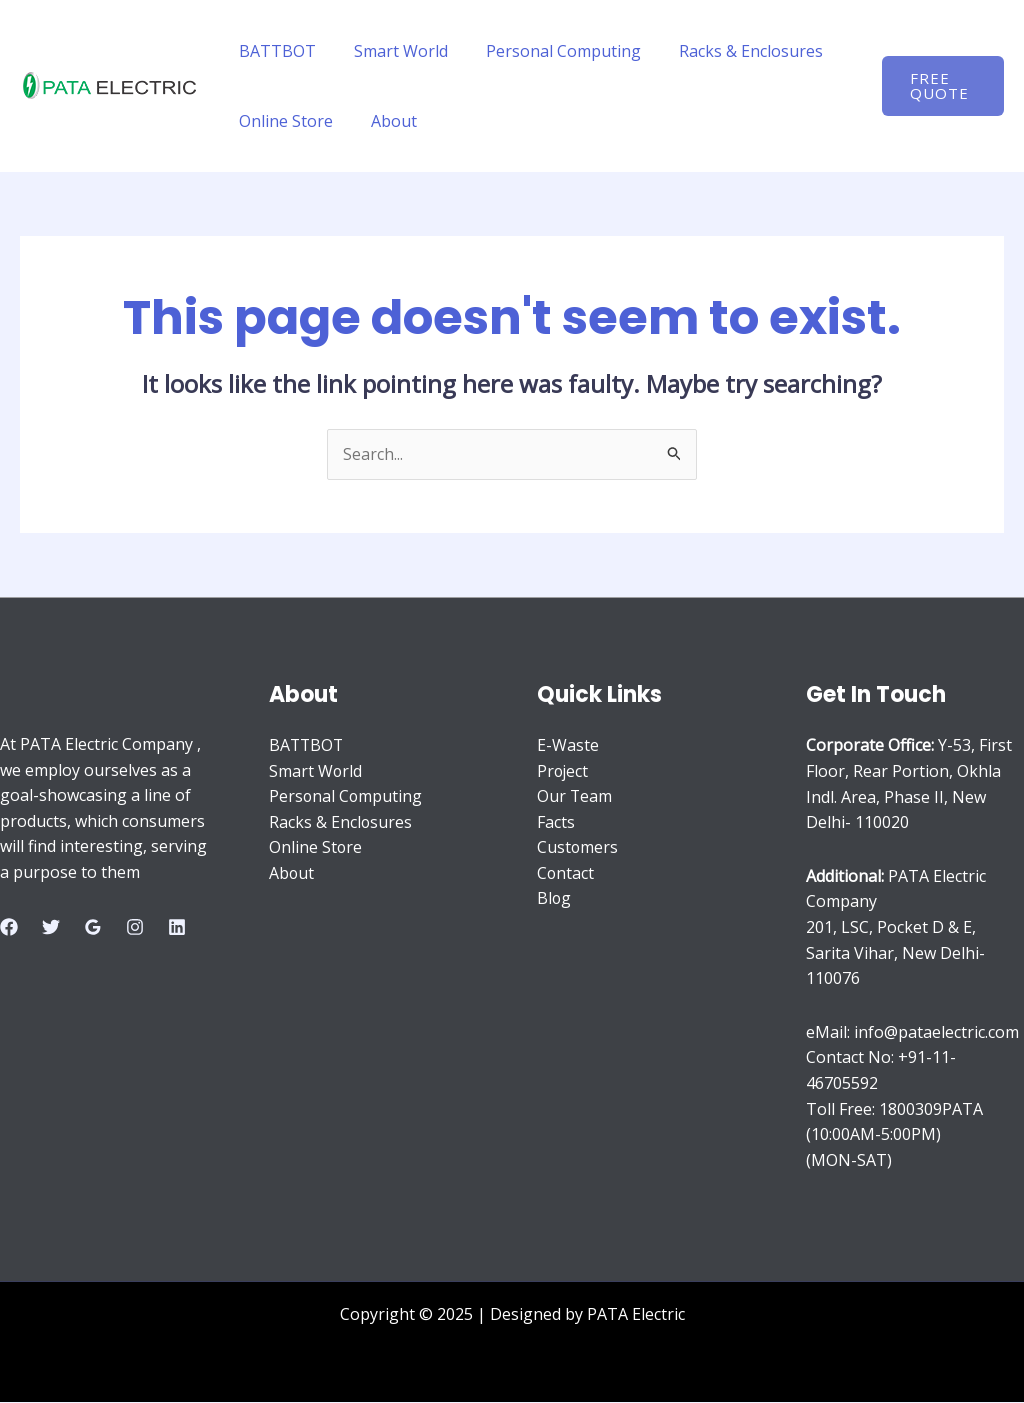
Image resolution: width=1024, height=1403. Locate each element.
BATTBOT (274, 51)
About (385, 121)
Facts (556, 822)
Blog (554, 899)
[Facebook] (9, 928)
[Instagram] (135, 928)
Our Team (575, 797)
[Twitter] (51, 928)
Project (563, 771)
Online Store (283, 121)
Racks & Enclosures (730, 51)
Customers (578, 848)
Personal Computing (548, 51)
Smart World (392, 51)
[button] (940, 86)
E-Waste (568, 746)
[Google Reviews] (93, 928)
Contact (566, 874)
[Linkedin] (177, 928)
